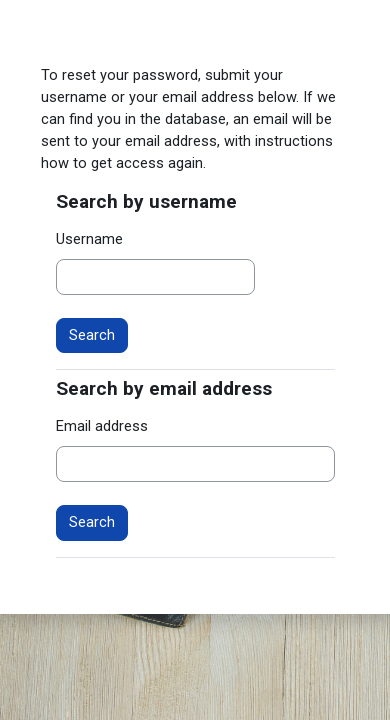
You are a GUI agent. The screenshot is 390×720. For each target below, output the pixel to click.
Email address (102, 426)
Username (89, 239)
